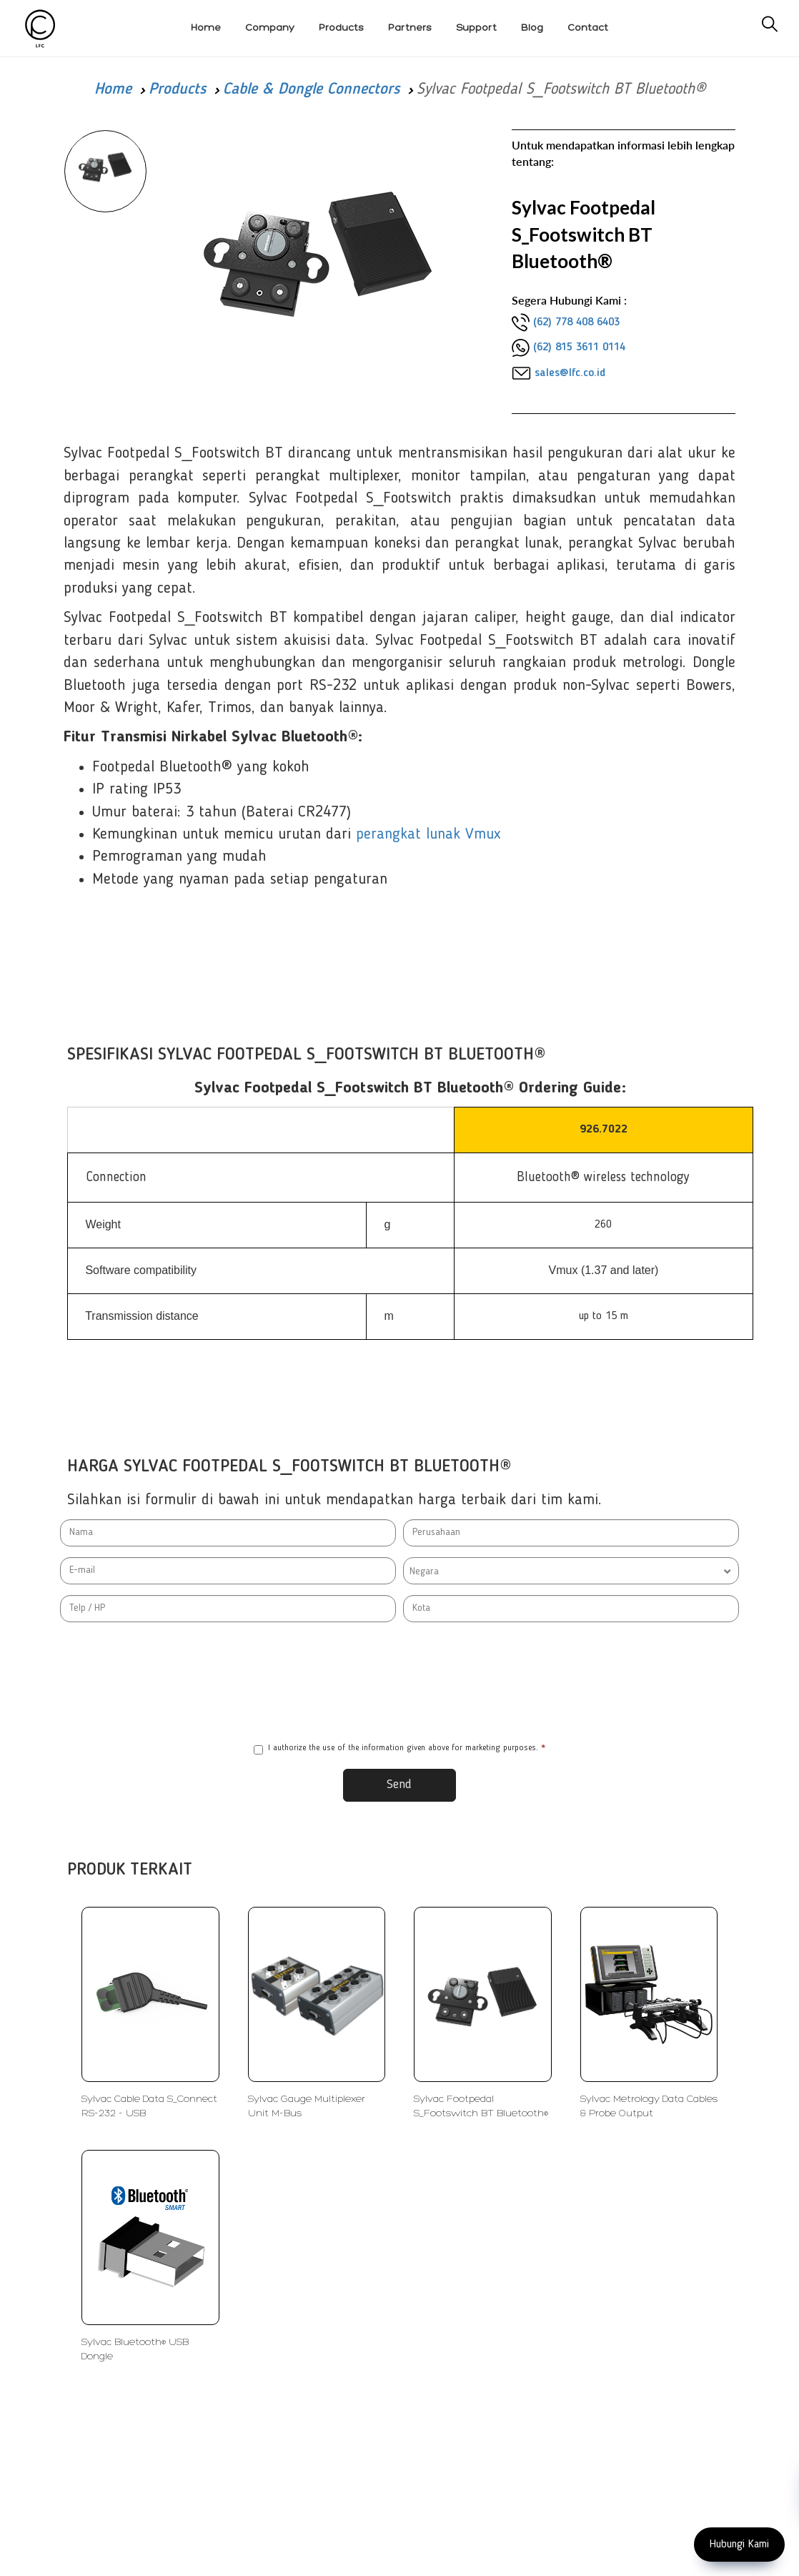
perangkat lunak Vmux (428, 834)
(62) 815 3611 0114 (579, 347)
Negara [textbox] (424, 1571)
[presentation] (399, 1682)
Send (399, 1784)
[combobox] (571, 1570)
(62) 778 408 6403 (576, 322)
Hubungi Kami (739, 2544)
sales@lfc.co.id (570, 373)
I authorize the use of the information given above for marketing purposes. (399, 1749)
